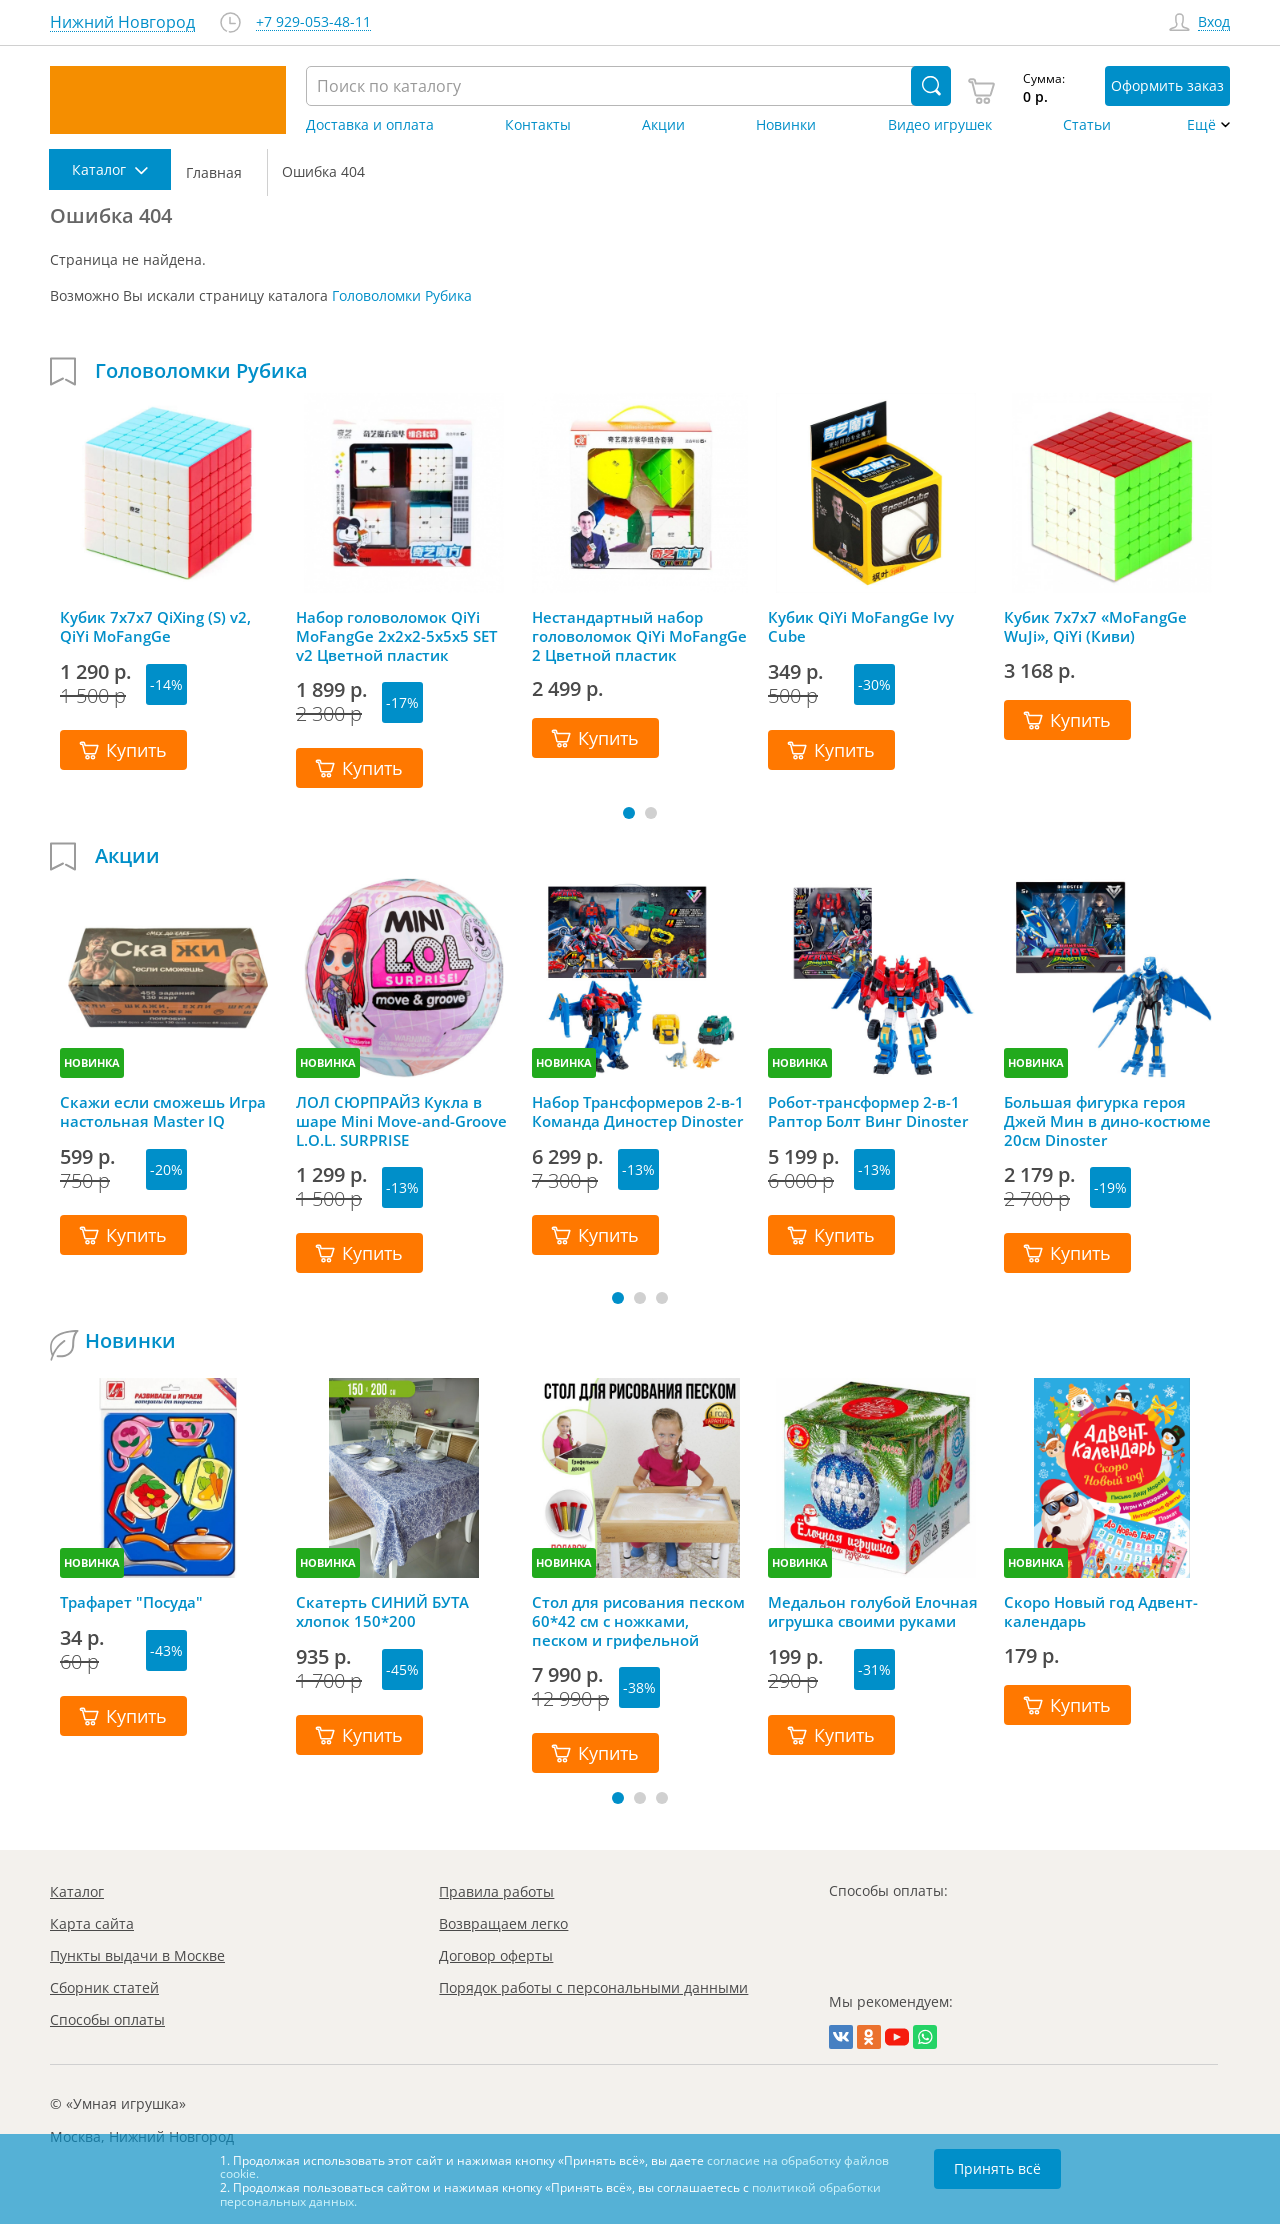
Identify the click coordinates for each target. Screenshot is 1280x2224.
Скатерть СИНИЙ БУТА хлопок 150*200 (382, 1612)
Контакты (538, 125)
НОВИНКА (92, 1062)
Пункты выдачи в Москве (137, 1955)
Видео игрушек (940, 125)
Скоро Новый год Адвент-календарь (1101, 1612)
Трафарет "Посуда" (131, 1602)
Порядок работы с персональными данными (593, 1987)
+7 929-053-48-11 (313, 22)
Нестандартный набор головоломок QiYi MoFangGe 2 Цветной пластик (639, 636)
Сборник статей (104, 1987)
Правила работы (496, 1891)
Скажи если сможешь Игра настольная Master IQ (163, 1112)
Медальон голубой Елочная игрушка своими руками (873, 1612)
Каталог (77, 1891)
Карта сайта (92, 1923)
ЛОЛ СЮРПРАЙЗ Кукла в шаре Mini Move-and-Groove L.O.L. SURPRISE (401, 1121)
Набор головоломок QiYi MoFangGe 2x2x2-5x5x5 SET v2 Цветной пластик (396, 636)
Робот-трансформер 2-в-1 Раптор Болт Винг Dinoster (868, 1112)
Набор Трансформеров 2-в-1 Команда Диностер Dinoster (638, 1112)
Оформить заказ (1167, 85)
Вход (1214, 22)
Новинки (786, 125)
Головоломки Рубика (402, 295)
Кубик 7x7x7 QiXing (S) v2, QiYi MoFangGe (155, 627)
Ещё (1201, 125)
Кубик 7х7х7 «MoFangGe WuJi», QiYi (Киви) (1095, 627)
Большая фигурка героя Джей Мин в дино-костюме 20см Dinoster (1107, 1121)
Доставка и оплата (370, 125)
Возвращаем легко (503, 1923)
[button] (629, 813)
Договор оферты (496, 1955)
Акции (663, 125)
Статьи (1087, 125)
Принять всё (997, 2168)
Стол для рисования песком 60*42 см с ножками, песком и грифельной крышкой (638, 1621)
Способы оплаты (107, 2019)
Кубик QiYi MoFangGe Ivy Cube (861, 627)
